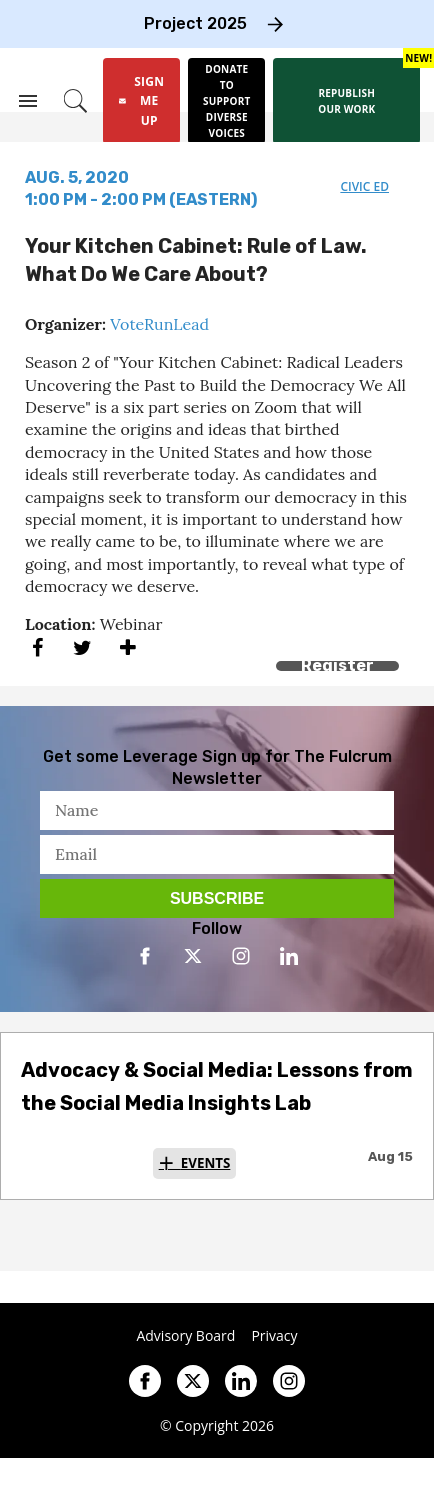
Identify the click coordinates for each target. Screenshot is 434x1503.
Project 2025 (195, 23)
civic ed (364, 186)
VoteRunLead (159, 324)
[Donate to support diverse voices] (226, 101)
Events (206, 1163)
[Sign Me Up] (141, 101)
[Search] (75, 101)
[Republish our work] (346, 101)
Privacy (274, 1336)
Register (337, 665)
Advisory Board (185, 1336)
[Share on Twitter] (82, 648)
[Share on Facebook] (37, 648)
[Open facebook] (145, 956)
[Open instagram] (241, 956)
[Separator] (127, 648)
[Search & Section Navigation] (28, 101)
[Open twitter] (193, 956)
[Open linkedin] (289, 956)
